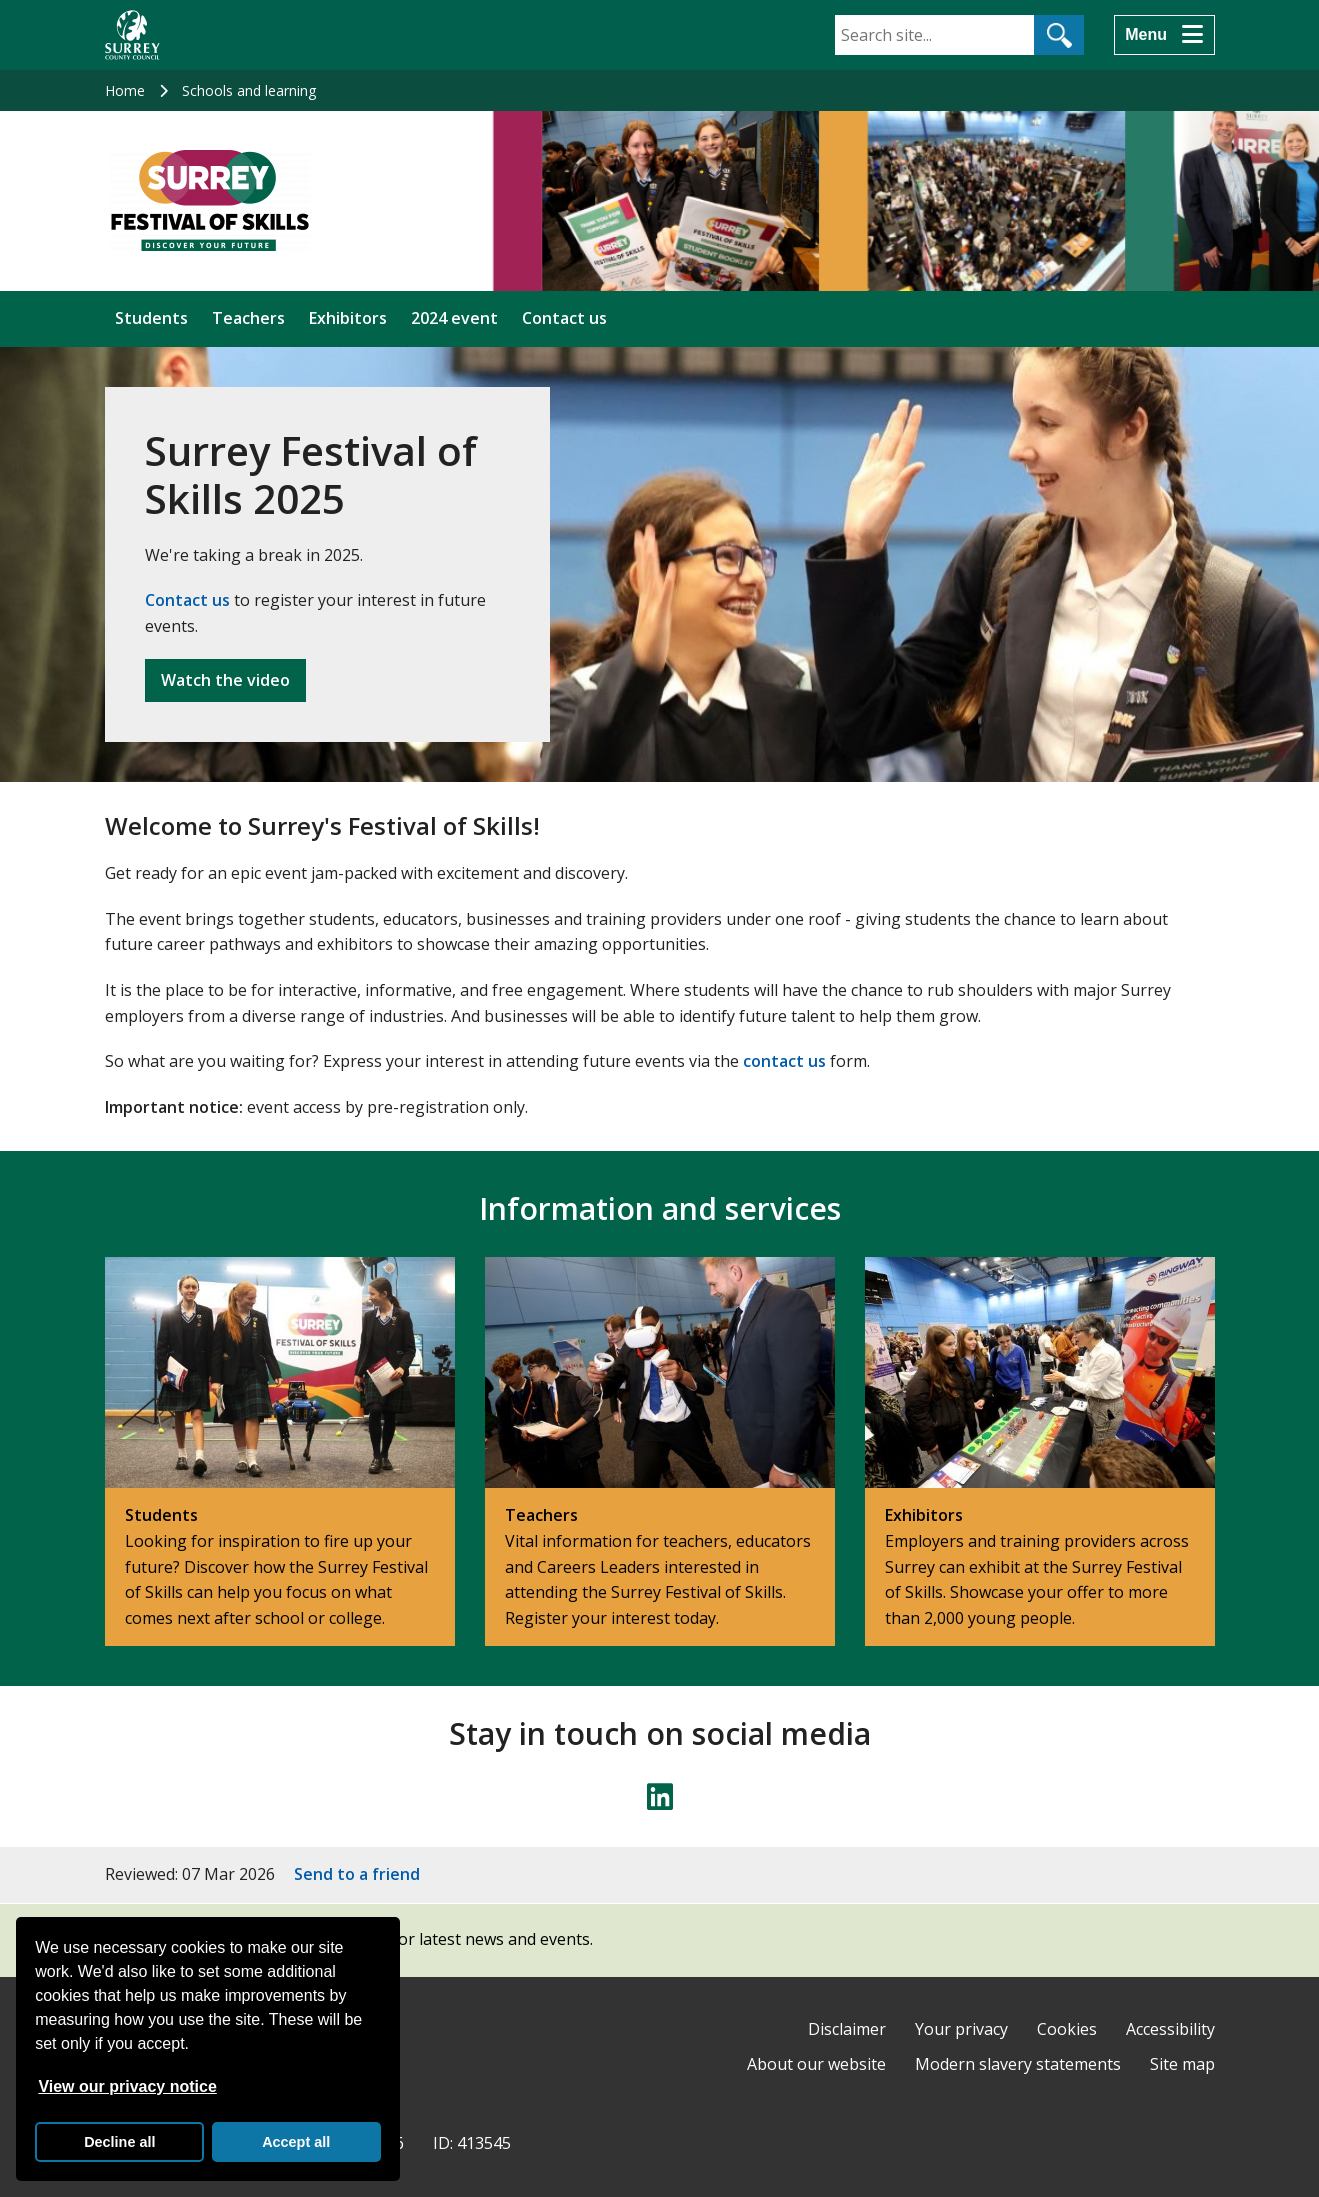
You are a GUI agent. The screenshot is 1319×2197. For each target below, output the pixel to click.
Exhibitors (348, 318)
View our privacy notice (127, 2086)
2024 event (454, 318)
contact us (784, 1061)
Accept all (296, 2142)
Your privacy (961, 2029)
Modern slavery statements (1018, 2064)
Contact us (564, 318)
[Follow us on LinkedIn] (660, 1797)
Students (151, 318)
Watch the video (225, 680)
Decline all (119, 2142)
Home (125, 90)
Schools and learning (249, 90)
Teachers (248, 318)
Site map (1182, 2064)
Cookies (1067, 2029)
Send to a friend (357, 1874)
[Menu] (1164, 35)
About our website (816, 2064)
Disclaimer (847, 2029)
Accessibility (1170, 2029)
